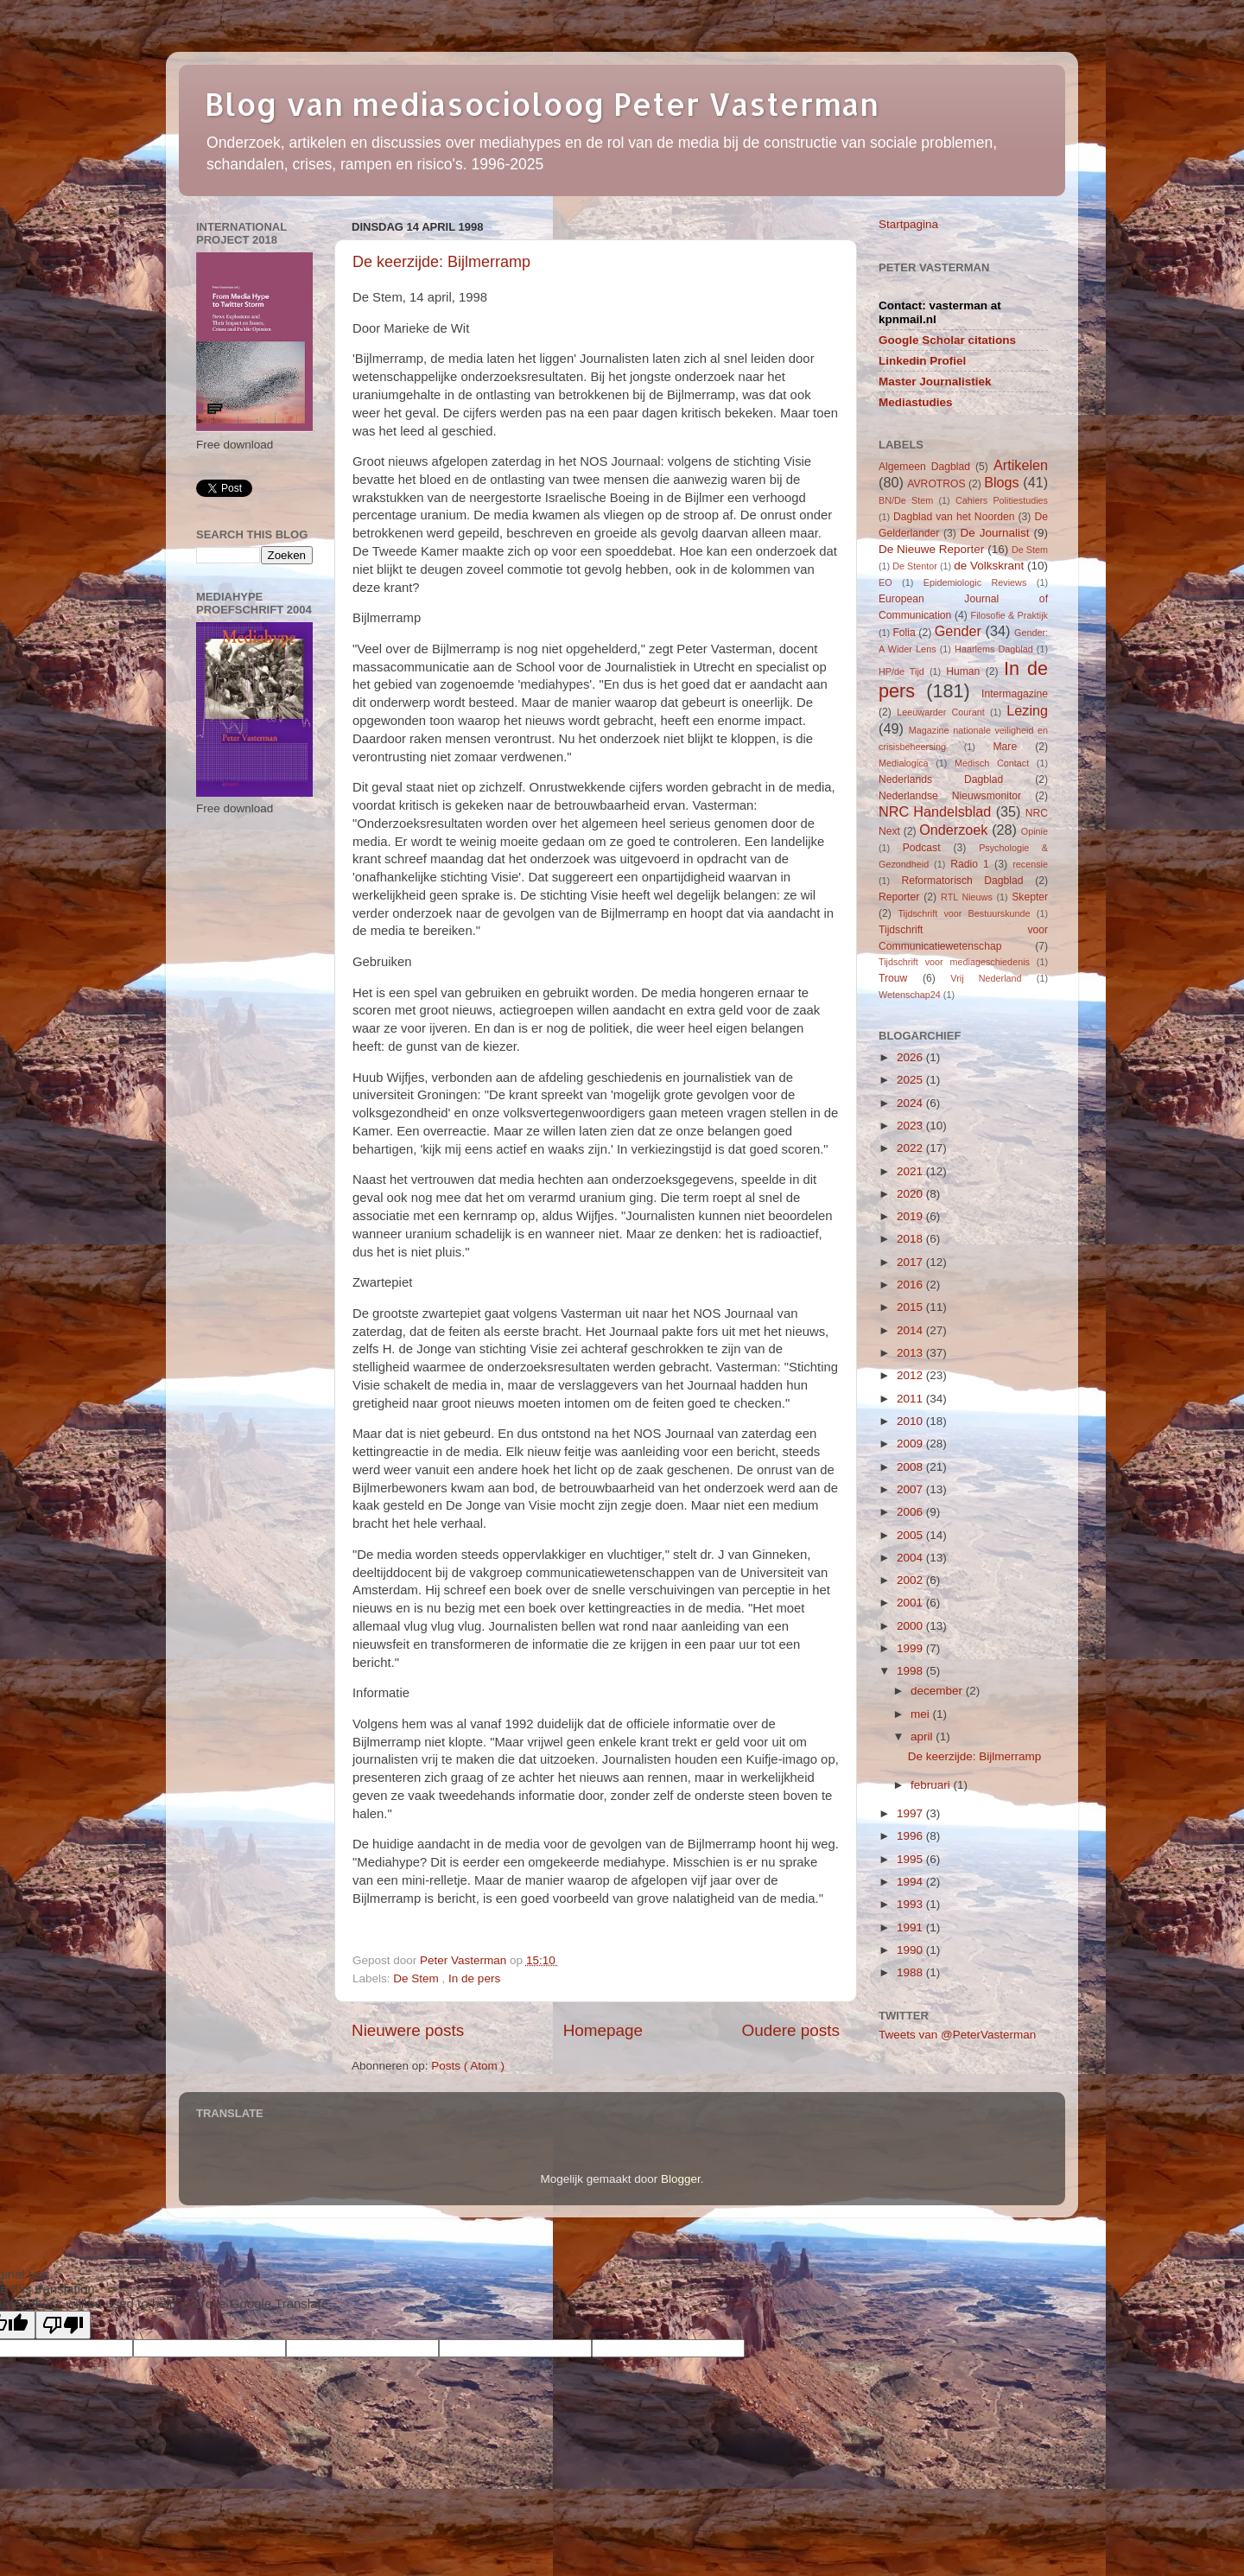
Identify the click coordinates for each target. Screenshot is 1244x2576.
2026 (911, 1057)
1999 (911, 1648)
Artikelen (1020, 465)
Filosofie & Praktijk (1009, 615)
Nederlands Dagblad (941, 779)
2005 (911, 1535)
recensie (1030, 864)
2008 (911, 1466)
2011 (911, 1398)
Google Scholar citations (947, 340)
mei (922, 1714)
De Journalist (994, 532)
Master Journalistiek (935, 381)
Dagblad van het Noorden (954, 517)
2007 (911, 1489)
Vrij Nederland (985, 978)
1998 (911, 1670)
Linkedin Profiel (922, 360)
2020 (911, 1193)
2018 (911, 1238)
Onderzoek (953, 829)
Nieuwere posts (408, 2030)
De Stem (417, 1978)
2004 (911, 1557)
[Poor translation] (63, 2325)
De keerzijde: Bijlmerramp (441, 261)
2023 (911, 1125)
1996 (911, 1835)
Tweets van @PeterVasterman (957, 2034)
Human (963, 671)
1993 (911, 1904)
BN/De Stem (906, 500)
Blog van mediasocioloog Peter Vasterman (542, 104)
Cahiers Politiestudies (1001, 500)
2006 (911, 1511)
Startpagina (908, 224)
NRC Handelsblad (935, 811)
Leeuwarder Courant (941, 712)
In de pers (474, 1978)
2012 (911, 1375)
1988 (911, 1972)
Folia (903, 633)
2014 (911, 1330)
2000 (911, 1625)
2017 (911, 1262)
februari (932, 1784)
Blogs (1001, 482)
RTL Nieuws (967, 897)
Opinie (1034, 831)
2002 (911, 1580)
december (938, 1690)
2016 (911, 1284)
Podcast (922, 848)
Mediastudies (916, 402)
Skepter (1030, 897)
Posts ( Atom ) (468, 2065)
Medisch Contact (992, 763)
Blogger (681, 2178)
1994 (911, 1881)
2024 (911, 1103)
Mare (1005, 747)
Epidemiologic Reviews (975, 582)
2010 (911, 1421)
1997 (911, 1813)
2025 (911, 1079)
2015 (911, 1307)
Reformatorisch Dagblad (962, 881)
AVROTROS (936, 484)
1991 (911, 1927)
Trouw (893, 978)
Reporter (899, 897)
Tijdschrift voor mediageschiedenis (954, 962)
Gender (958, 631)
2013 (911, 1352)
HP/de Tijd (901, 671)
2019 (911, 1216)
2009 (911, 1443)
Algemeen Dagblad (924, 467)
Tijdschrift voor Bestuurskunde (964, 913)
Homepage (603, 2030)
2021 (911, 1171)
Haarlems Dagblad (994, 649)
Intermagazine (1014, 694)
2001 (911, 1602)
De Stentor (914, 566)
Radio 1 (969, 864)
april (923, 1736)
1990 (911, 1949)
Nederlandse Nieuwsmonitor (950, 796)
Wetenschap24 (910, 994)
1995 (911, 1859)
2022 (911, 1148)
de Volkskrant (989, 565)
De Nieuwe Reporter (931, 549)
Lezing (1027, 710)
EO (885, 582)
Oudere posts (791, 2030)
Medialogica (904, 763)
